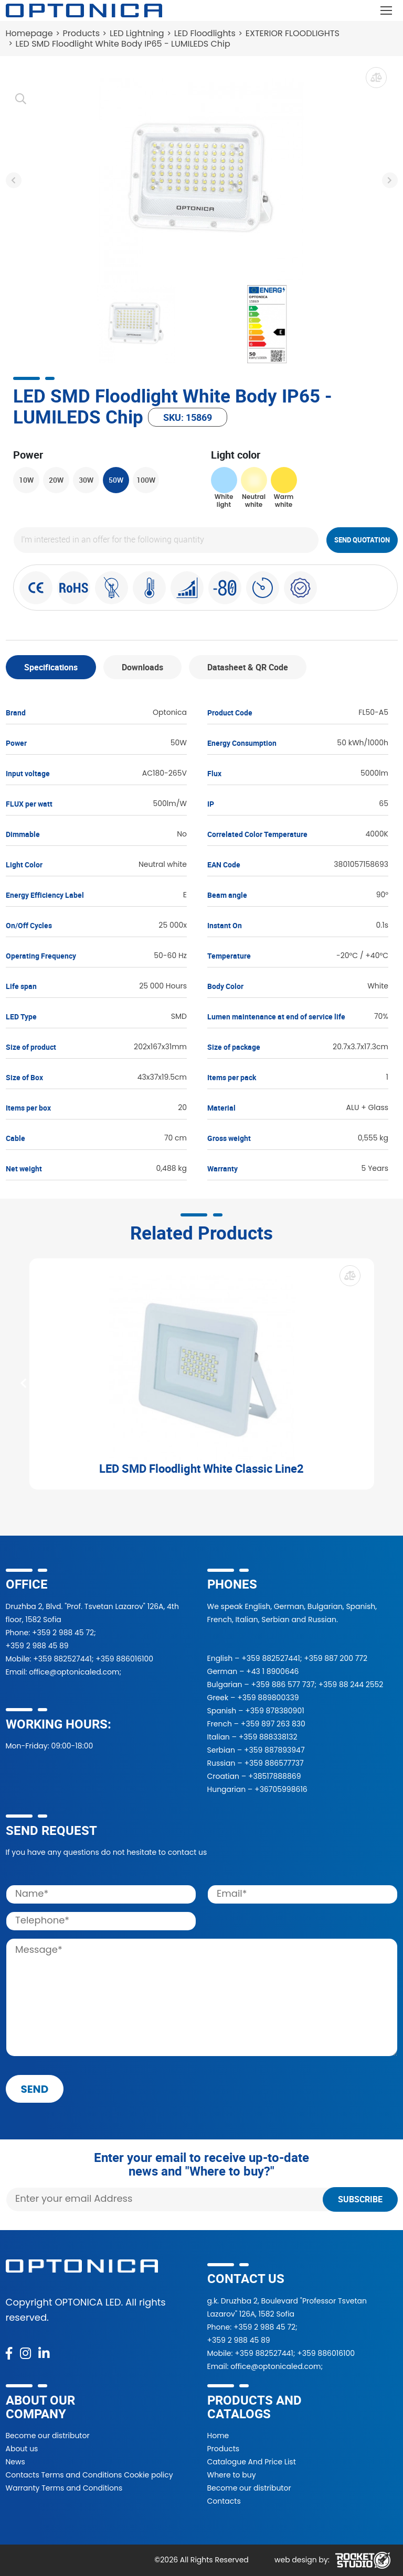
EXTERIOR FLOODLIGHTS (293, 33)
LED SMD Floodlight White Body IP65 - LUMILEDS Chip (123, 44)
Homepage (29, 33)
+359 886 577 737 (282, 1684)
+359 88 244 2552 (351, 1684)
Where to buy (231, 2475)
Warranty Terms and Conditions (64, 2488)
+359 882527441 (62, 1659)
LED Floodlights (205, 33)
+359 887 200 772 (335, 1658)
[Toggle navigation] (386, 10)
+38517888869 (274, 1776)
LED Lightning (137, 33)
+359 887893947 (274, 1750)
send (35, 2089)
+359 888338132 (268, 1737)
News (15, 2462)
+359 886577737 (273, 1763)
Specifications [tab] (51, 667)
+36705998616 (280, 1789)
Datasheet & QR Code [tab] (247, 667)
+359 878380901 (274, 1710)
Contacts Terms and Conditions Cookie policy (89, 2475)
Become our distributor (48, 2435)
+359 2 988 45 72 (63, 1632)
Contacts (224, 2501)
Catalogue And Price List (251, 2462)
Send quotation (362, 540)
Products (81, 33)
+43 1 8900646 (272, 1671)
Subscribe (360, 2199)
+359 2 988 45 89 (37, 1645)
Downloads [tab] (142, 667)
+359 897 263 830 (273, 1724)
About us (22, 2448)
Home (218, 2435)
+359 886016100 (124, 1659)
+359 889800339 (268, 1697)
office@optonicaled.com (74, 1672)
